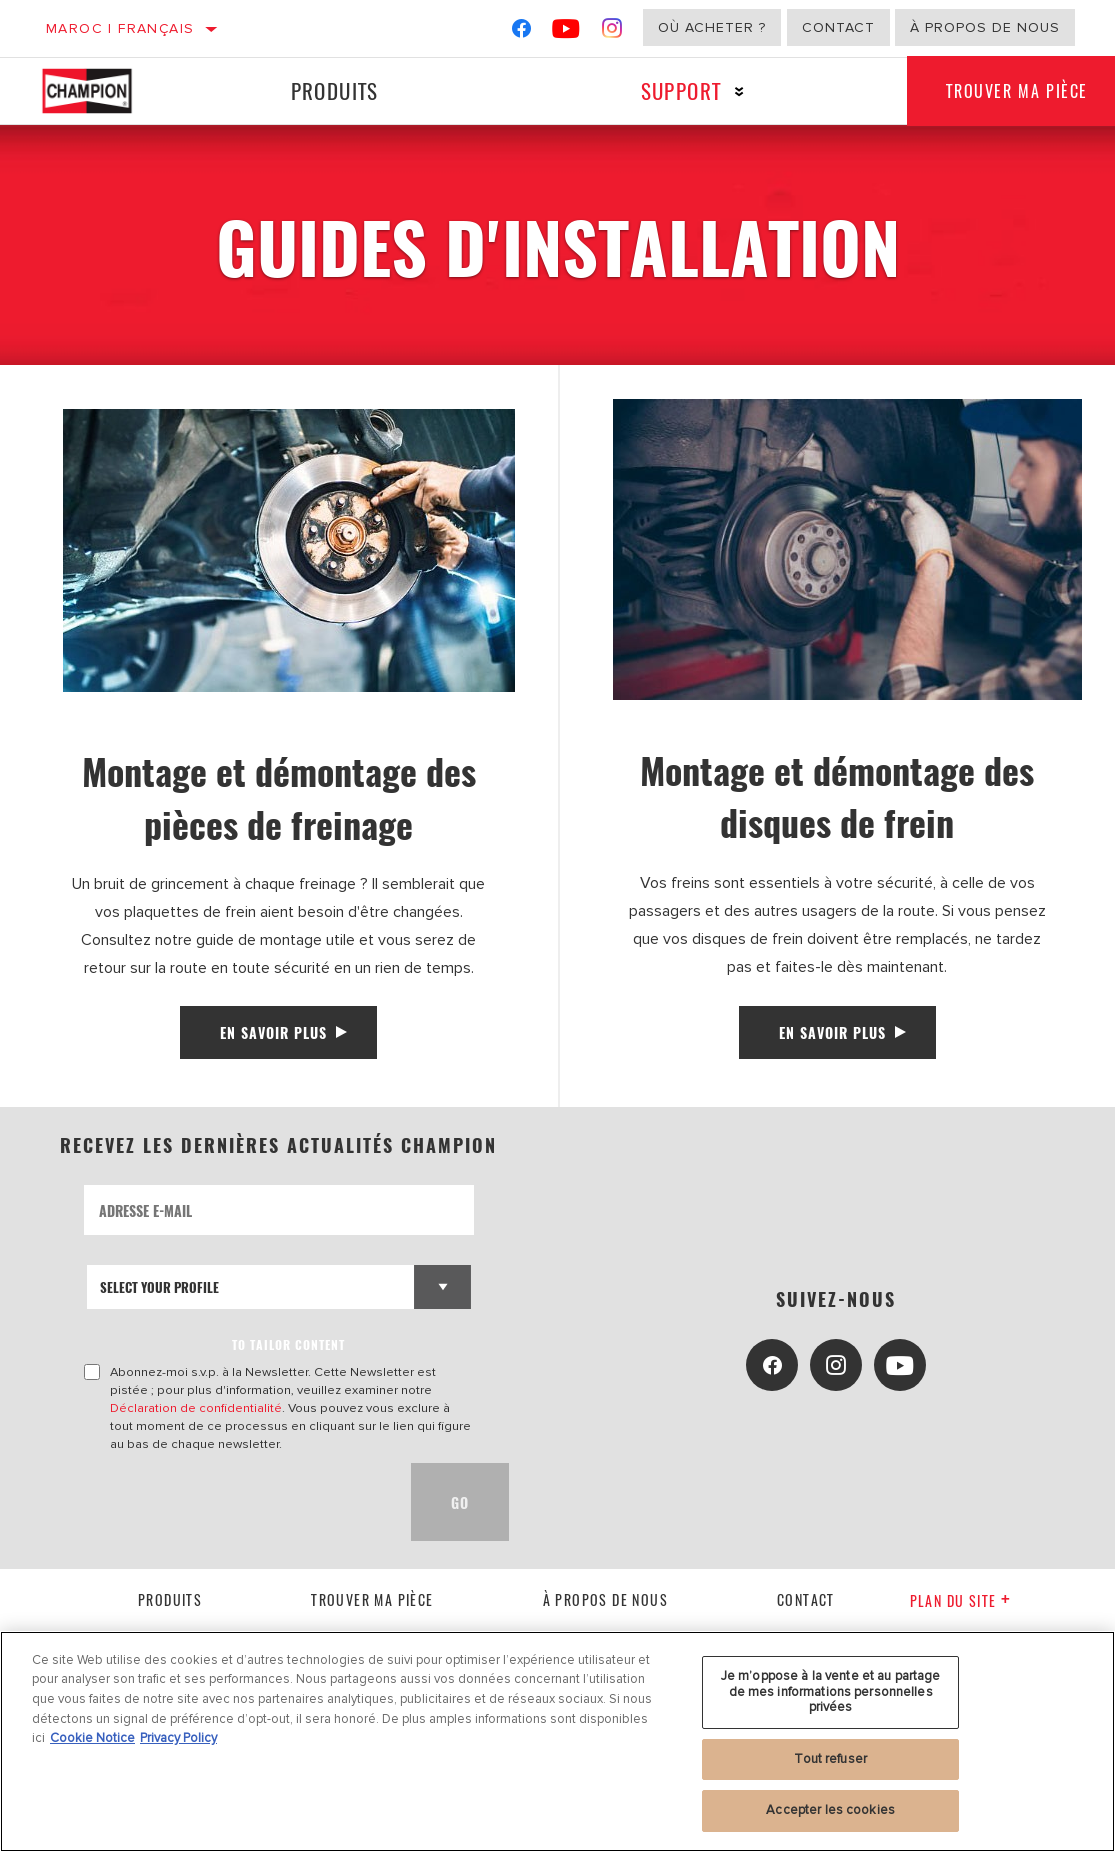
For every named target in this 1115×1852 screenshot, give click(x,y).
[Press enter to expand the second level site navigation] (738, 91)
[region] (557, 1741)
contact (806, 1599)
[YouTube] (566, 32)
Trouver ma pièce (372, 1599)
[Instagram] (612, 32)
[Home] (100, 91)
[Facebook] (521, 32)
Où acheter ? (712, 27)
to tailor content (288, 1345)
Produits (334, 90)
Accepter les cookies (830, 1810)
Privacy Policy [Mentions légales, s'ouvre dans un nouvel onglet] (178, 1738)
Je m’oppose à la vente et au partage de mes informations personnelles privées (831, 1691)
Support (679, 90)
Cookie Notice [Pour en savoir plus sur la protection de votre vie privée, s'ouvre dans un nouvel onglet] (92, 1738)
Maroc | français (120, 28)
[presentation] (236, 1503)
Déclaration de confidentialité (196, 1409)
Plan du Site (960, 1601)
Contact (838, 27)
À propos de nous (985, 27)
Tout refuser (830, 1759)
